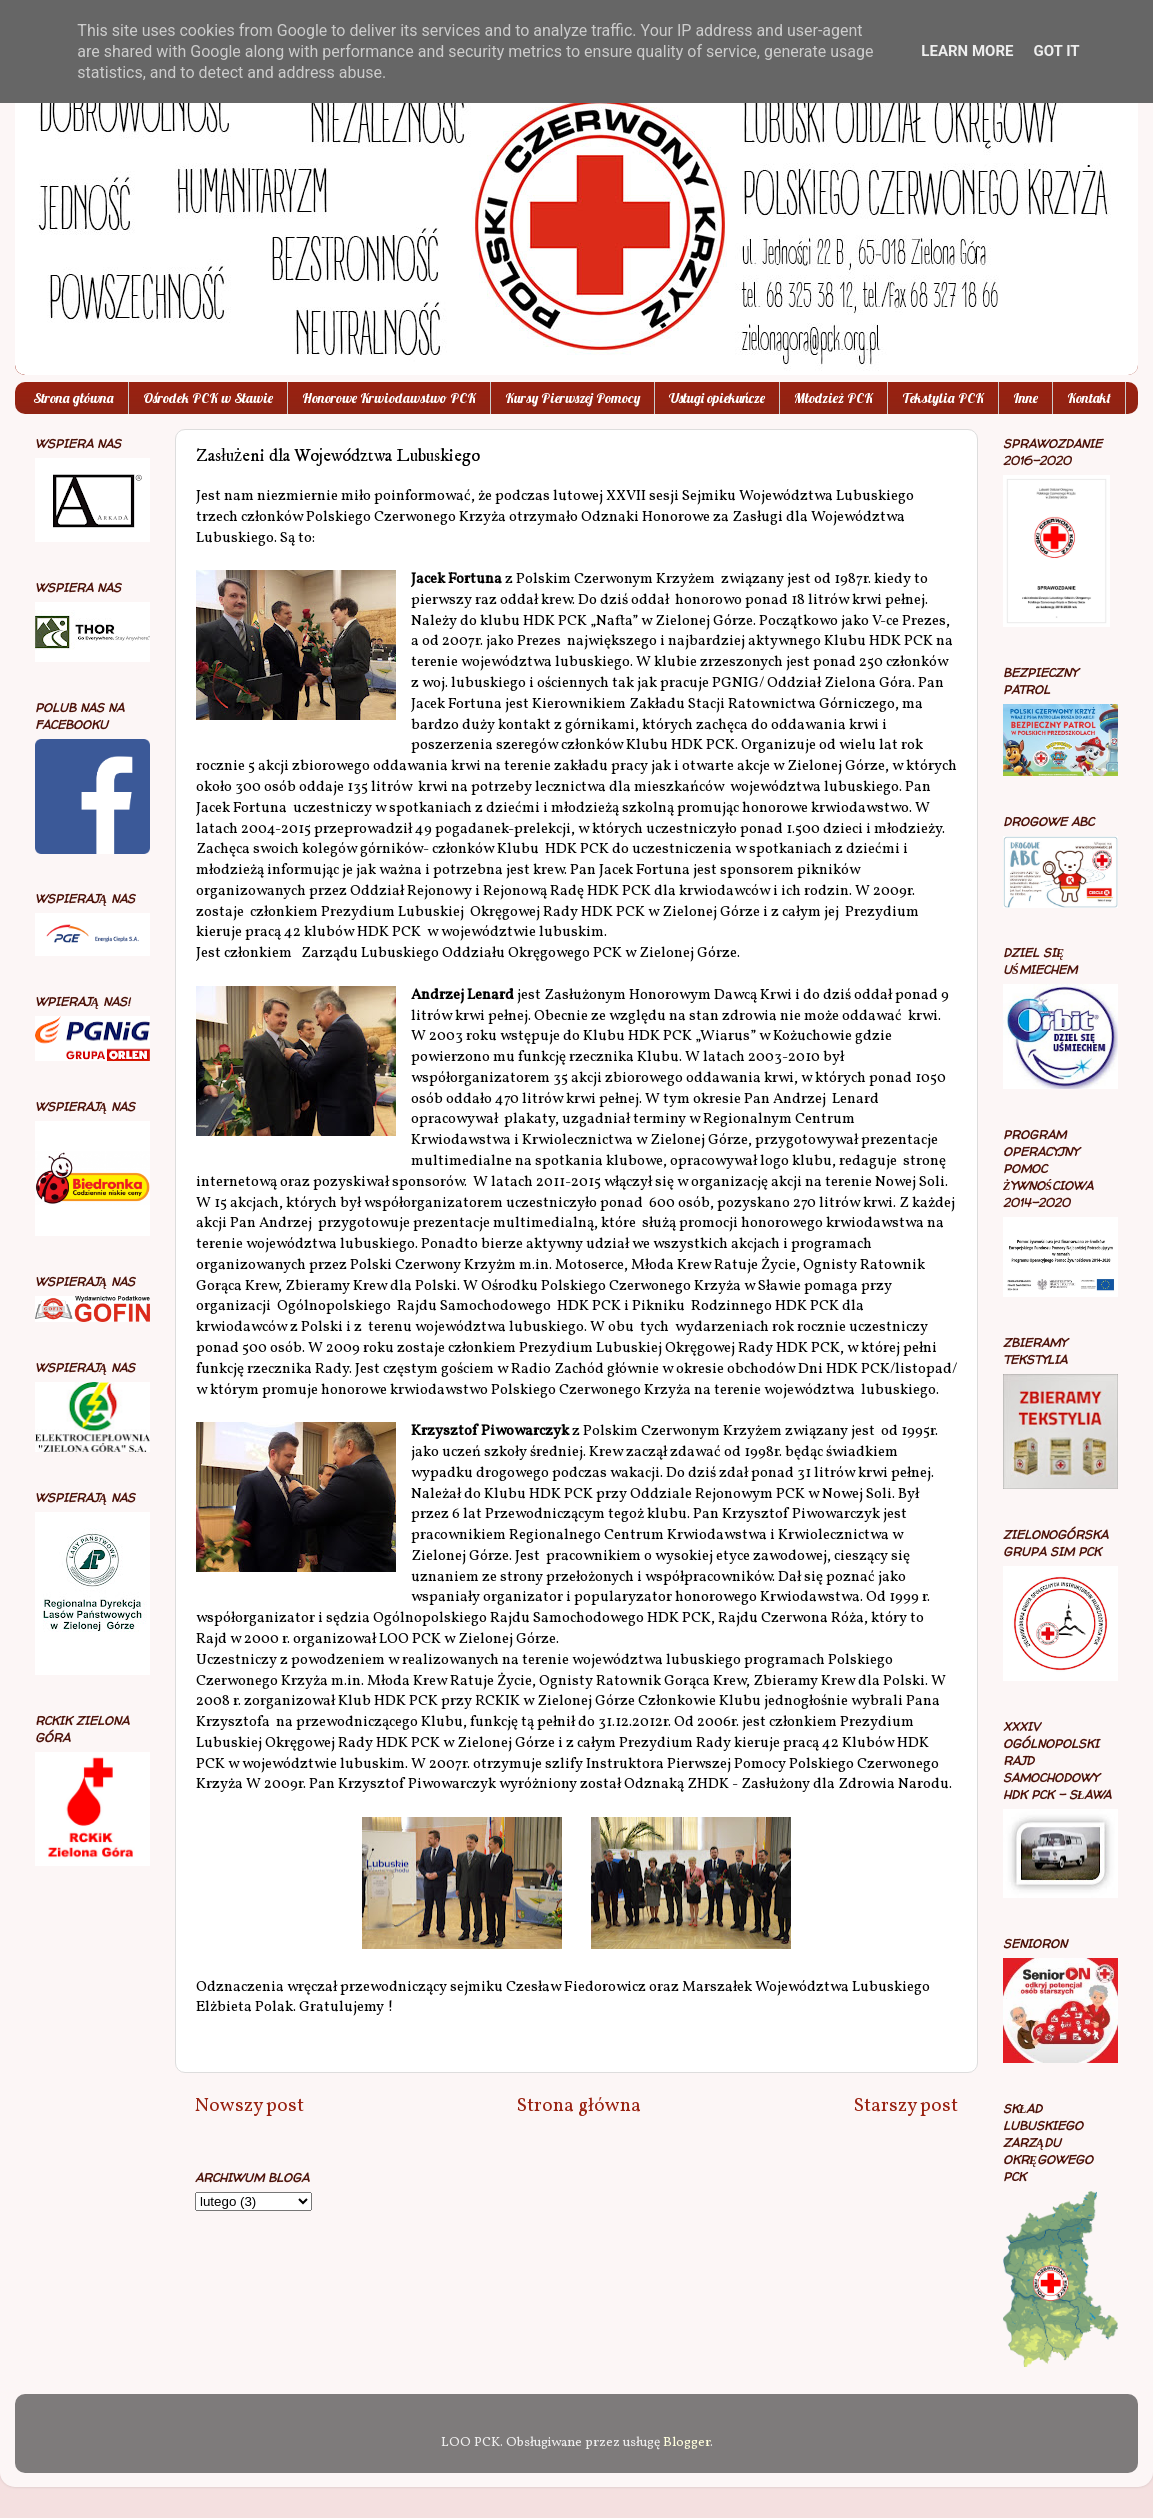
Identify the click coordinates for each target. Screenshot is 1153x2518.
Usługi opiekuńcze (717, 398)
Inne (1025, 398)
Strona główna (73, 398)
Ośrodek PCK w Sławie (208, 398)
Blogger (686, 2442)
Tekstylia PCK (943, 398)
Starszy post (906, 2106)
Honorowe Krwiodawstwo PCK (389, 398)
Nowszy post (249, 2106)
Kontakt (1089, 398)
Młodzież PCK (833, 398)
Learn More (967, 51)
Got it (1056, 51)
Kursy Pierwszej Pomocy (572, 398)
